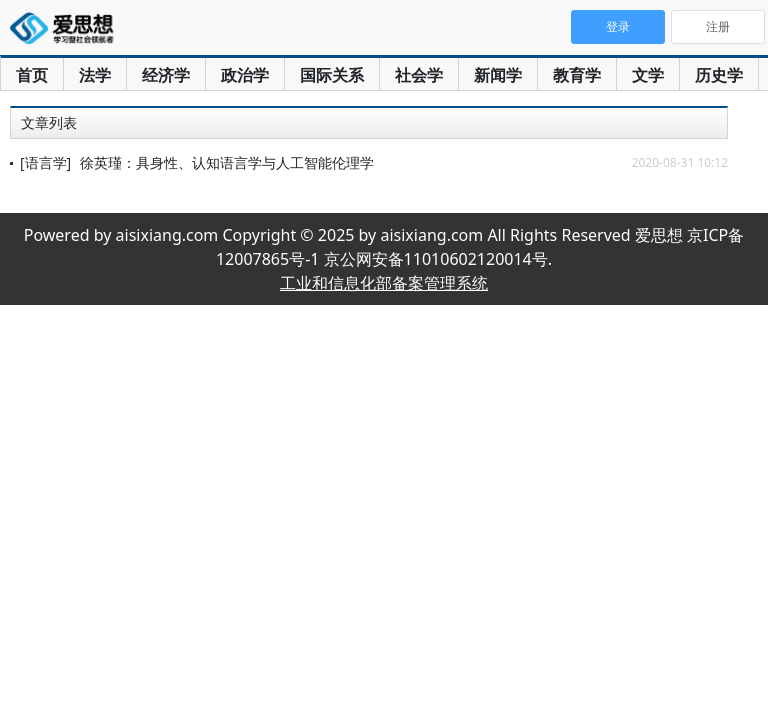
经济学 (166, 75)
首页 (32, 75)
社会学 (419, 75)
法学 (95, 75)
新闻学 (498, 75)
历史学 (719, 75)
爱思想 (67, 30)
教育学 (577, 75)
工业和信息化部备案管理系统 (384, 283)
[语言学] (45, 162)
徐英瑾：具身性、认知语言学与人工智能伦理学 (227, 162)
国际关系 (332, 75)
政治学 (245, 75)
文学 (648, 75)
